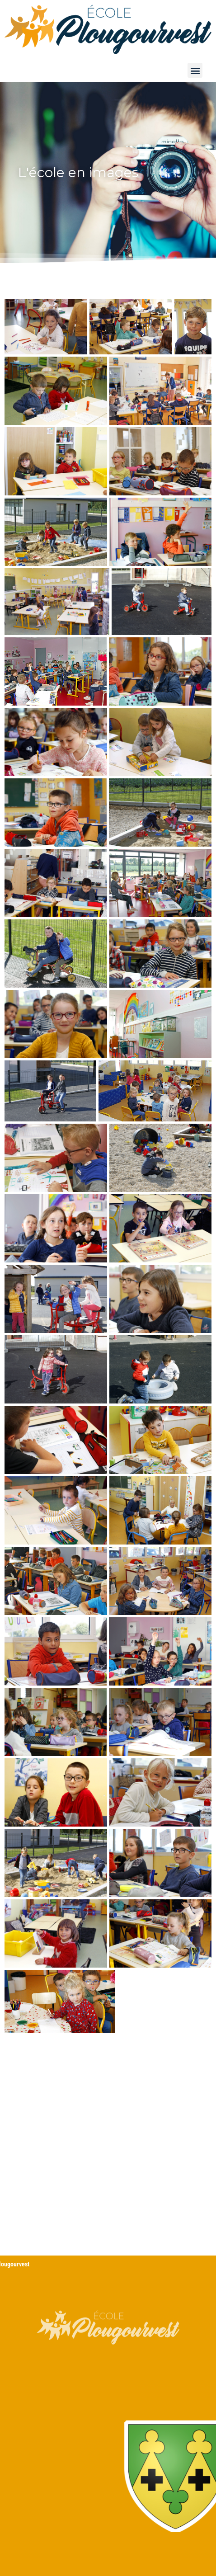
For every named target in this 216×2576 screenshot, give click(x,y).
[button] (195, 70)
